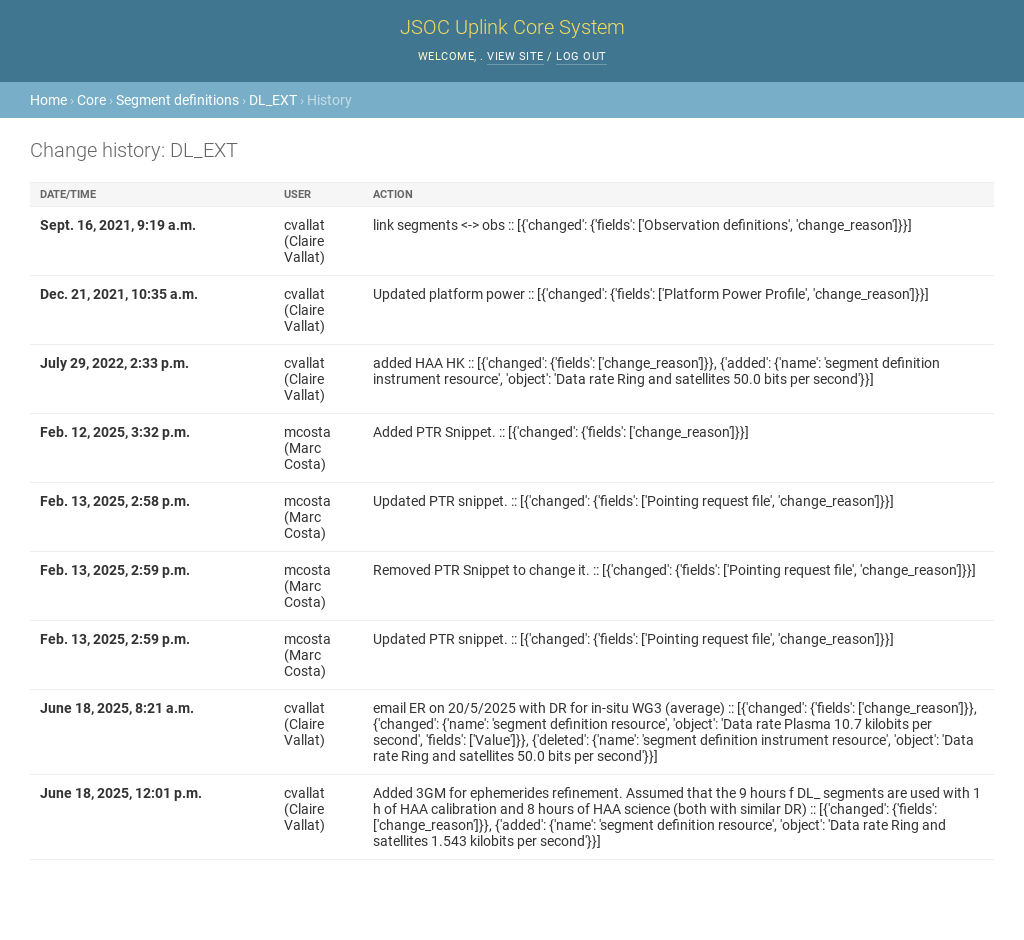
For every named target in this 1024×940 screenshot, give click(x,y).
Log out (581, 56)
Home (48, 100)
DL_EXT (273, 100)
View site (515, 56)
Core (91, 100)
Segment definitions (177, 100)
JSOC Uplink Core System (512, 27)
